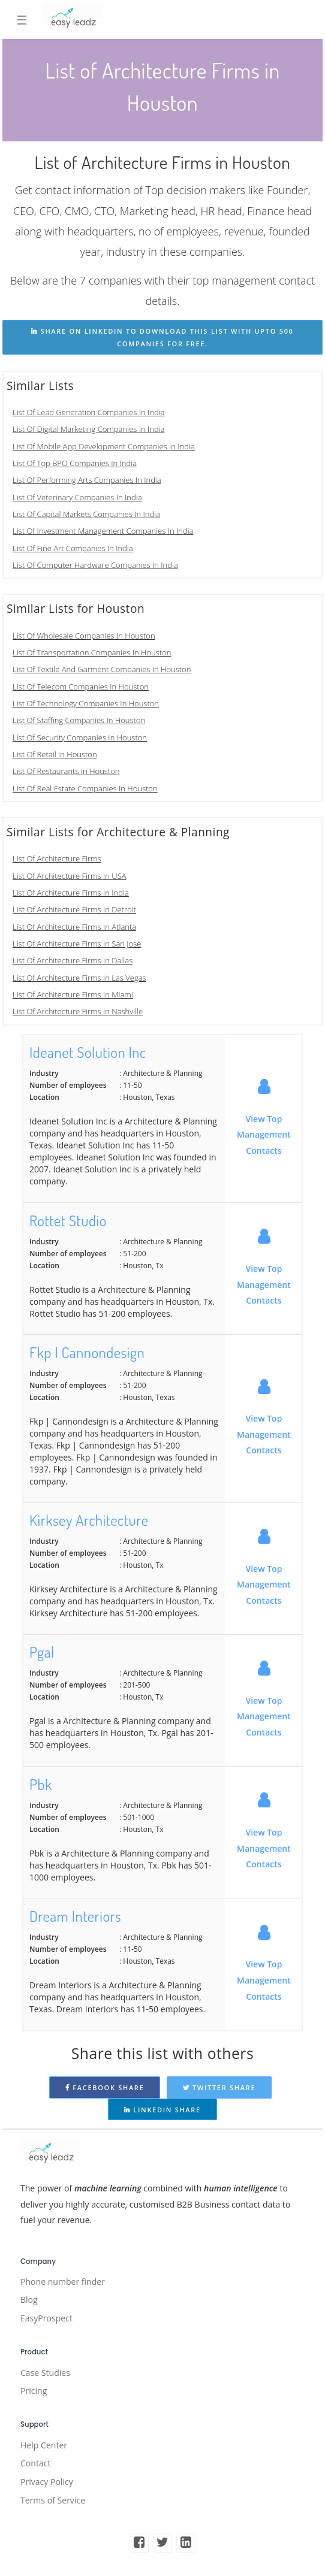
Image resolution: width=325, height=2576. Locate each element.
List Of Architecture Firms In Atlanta (74, 926)
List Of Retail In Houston (55, 754)
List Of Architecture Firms (57, 858)
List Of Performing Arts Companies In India (87, 479)
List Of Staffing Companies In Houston (79, 720)
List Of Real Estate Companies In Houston (85, 788)
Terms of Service (52, 2500)
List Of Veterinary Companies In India (77, 497)
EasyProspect (46, 2318)
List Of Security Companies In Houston (80, 737)
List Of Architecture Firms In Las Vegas (79, 977)
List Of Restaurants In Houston (66, 771)
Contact (35, 2463)
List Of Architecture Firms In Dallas (73, 960)
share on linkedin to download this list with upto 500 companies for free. (162, 337)
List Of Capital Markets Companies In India (86, 514)
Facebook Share (105, 2087)
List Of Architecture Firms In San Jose (77, 943)
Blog (29, 2299)
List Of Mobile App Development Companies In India (104, 446)
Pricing (33, 2390)
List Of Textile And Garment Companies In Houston (102, 669)
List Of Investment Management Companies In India (103, 530)
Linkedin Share (162, 2109)
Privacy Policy (46, 2481)
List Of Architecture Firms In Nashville (78, 1011)
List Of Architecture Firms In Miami (73, 994)
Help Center (43, 2445)
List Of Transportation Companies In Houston (92, 652)
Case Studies (45, 2372)
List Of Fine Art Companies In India (73, 548)
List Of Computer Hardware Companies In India (95, 565)
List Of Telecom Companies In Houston (81, 686)
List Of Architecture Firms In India (71, 892)
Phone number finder (62, 2281)
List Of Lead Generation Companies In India (89, 412)
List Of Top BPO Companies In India (75, 463)
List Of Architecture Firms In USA (70, 875)
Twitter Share (219, 2087)
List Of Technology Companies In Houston (86, 703)
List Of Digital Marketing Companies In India (88, 429)
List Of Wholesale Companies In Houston (84, 635)
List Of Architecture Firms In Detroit (74, 909)
